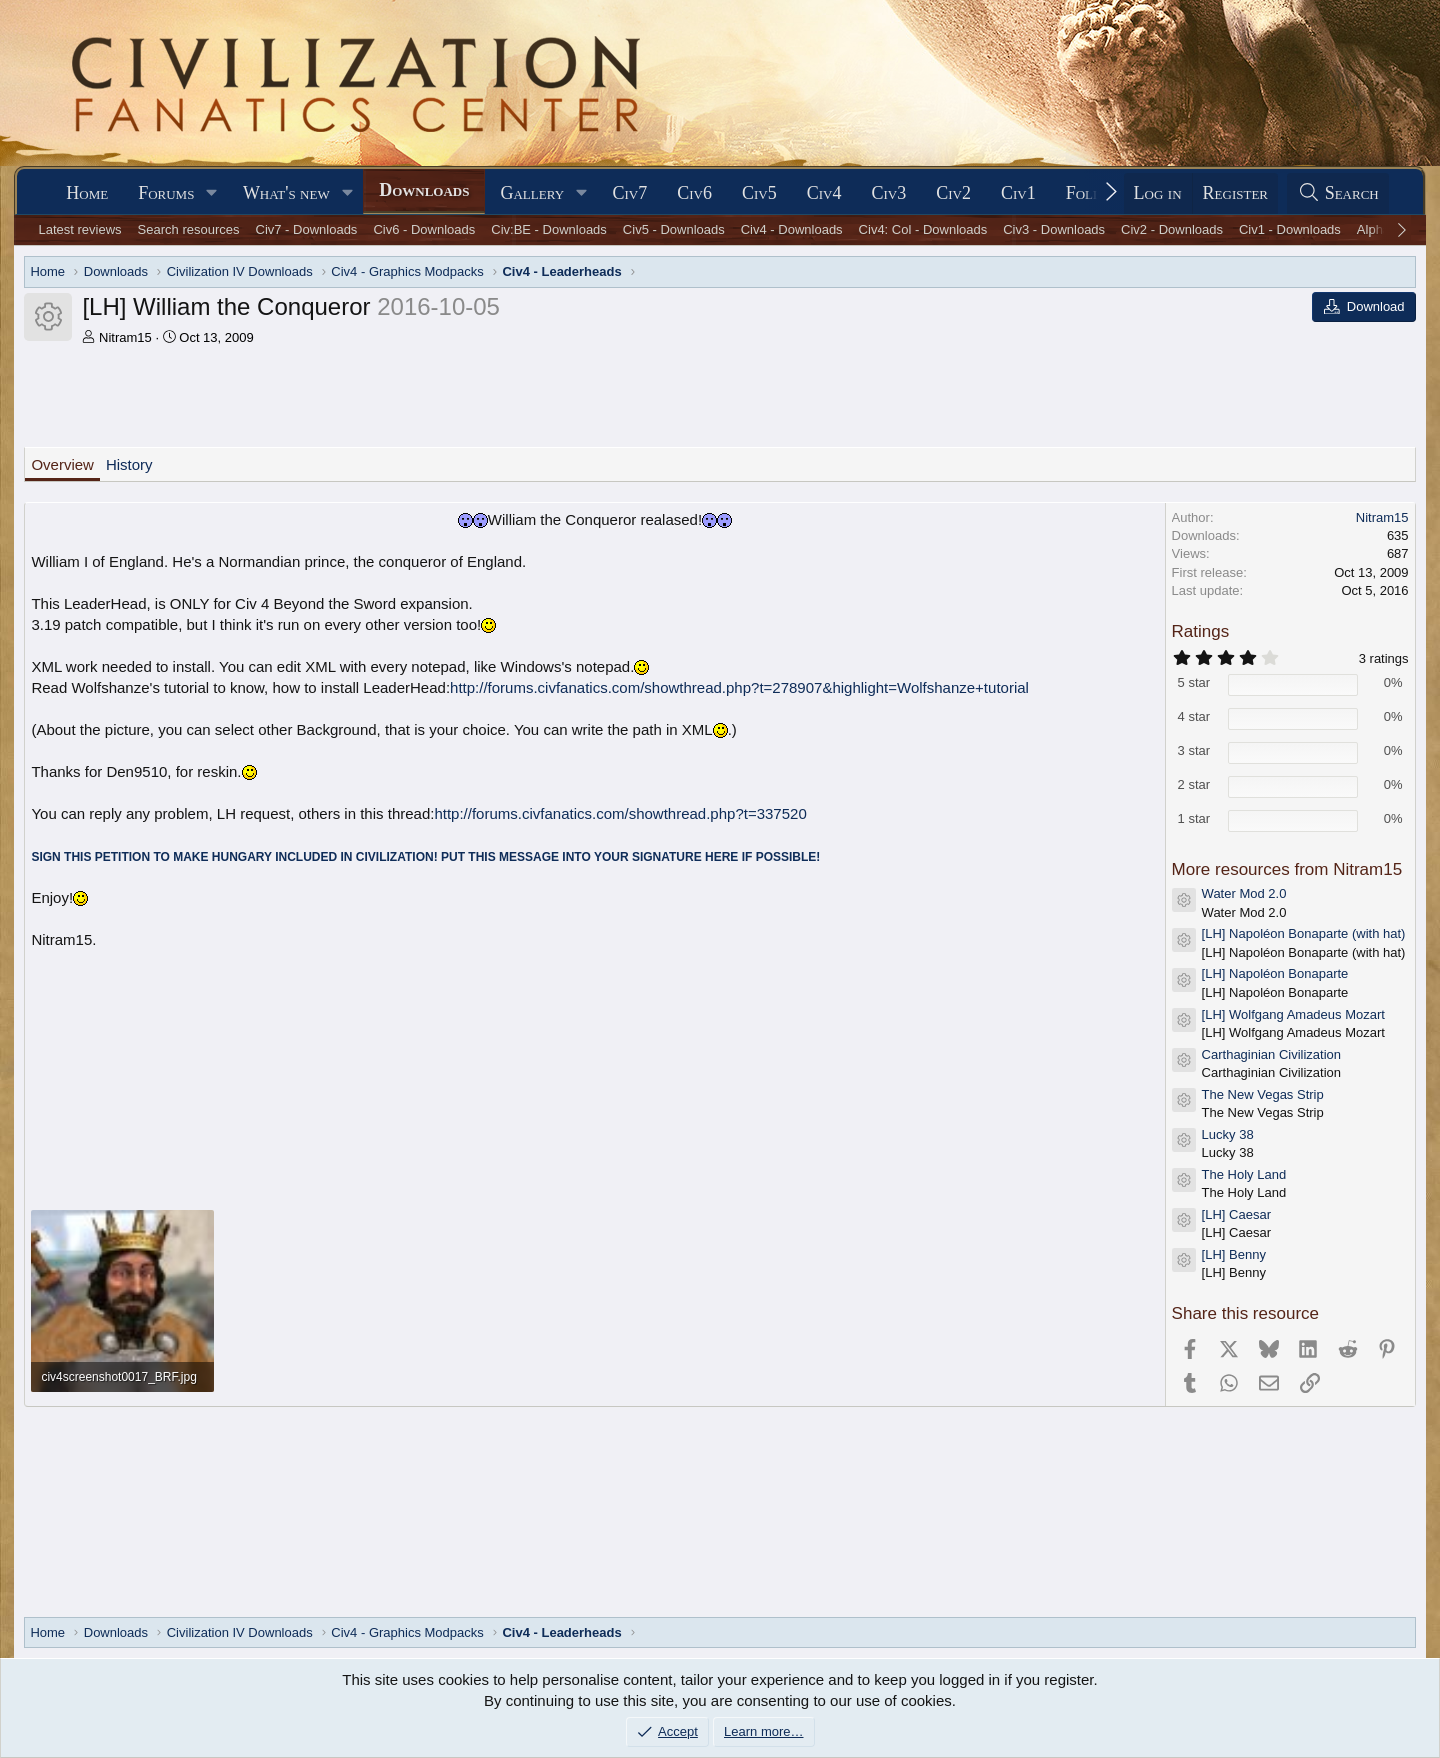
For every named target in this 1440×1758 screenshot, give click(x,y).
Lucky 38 (1228, 1134)
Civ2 (953, 193)
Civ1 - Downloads (1290, 229)
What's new (286, 193)
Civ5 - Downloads (674, 229)
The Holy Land (1244, 1174)
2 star (1194, 784)
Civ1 (1018, 193)
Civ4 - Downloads (792, 229)
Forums (166, 193)
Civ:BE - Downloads (549, 229)
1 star (1194, 818)
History (129, 464)
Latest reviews (80, 229)
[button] (212, 193)
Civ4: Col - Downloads (923, 229)
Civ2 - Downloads (1172, 229)
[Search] (1338, 193)
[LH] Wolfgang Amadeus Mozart (1293, 1014)
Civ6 (694, 193)
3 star (1194, 750)
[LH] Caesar (1236, 1214)
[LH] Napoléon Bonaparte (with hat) (1304, 933)
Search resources (189, 229)
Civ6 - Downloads (424, 229)
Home (87, 193)
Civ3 (888, 193)
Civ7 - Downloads (307, 229)
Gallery (532, 193)
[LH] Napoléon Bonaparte (1275, 973)
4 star (1194, 716)
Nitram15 (125, 337)
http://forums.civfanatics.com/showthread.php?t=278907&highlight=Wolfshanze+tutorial (739, 687)
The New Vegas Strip (1263, 1094)
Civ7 (630, 193)
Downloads (424, 190)
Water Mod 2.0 (1244, 893)
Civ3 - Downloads (1054, 229)
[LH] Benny (1234, 1254)
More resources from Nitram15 (1287, 869)
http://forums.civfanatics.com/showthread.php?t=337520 (620, 813)
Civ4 (824, 193)
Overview (62, 464)
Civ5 (759, 193)
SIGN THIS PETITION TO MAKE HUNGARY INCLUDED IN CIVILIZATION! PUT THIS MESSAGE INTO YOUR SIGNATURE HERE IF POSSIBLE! (425, 857)
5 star (1194, 682)
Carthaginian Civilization (1271, 1054)
